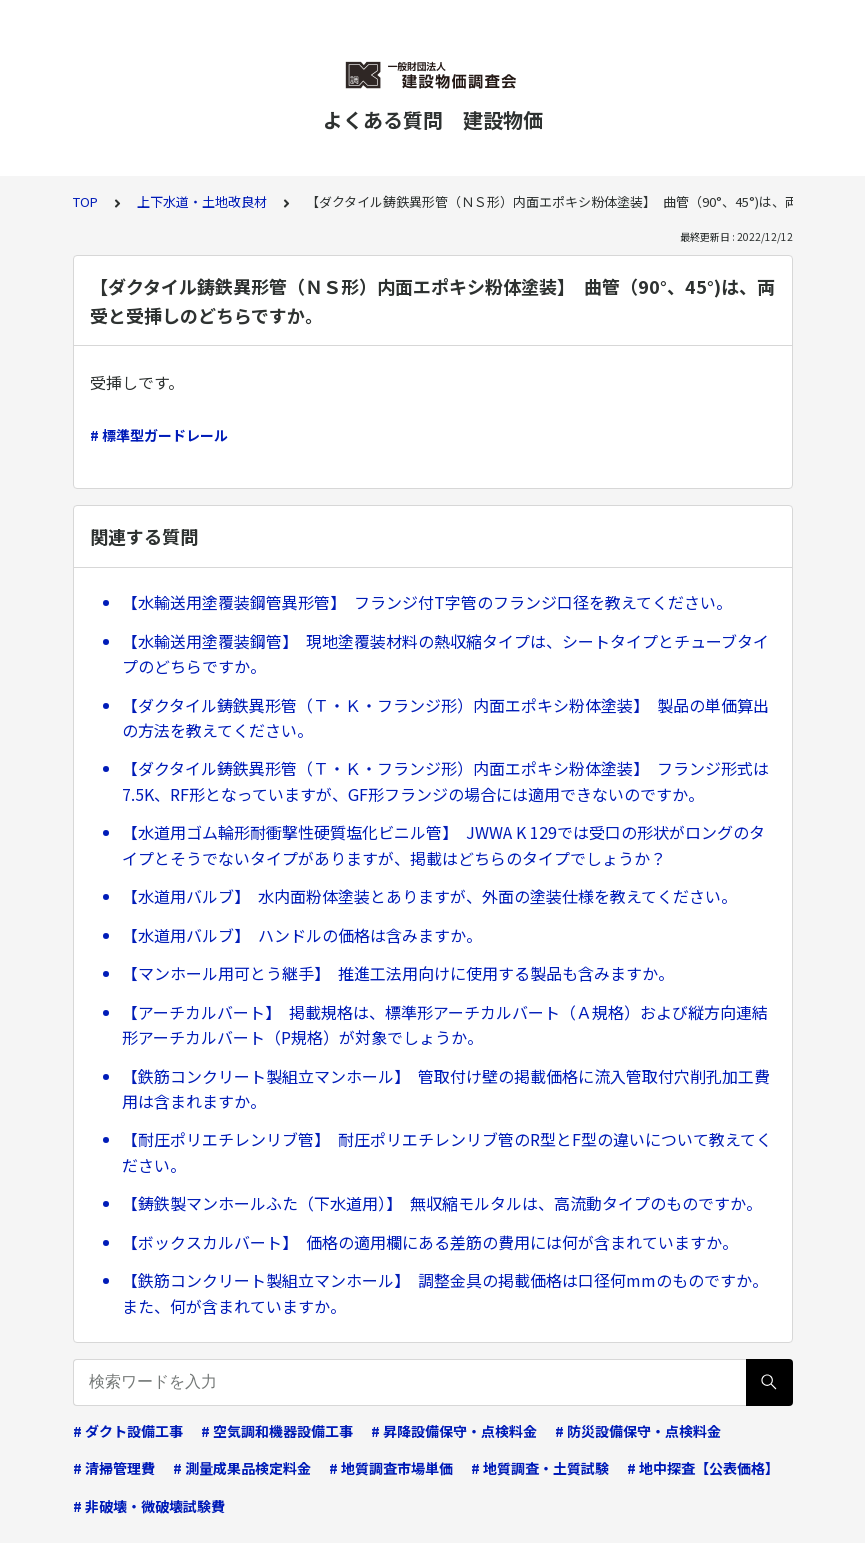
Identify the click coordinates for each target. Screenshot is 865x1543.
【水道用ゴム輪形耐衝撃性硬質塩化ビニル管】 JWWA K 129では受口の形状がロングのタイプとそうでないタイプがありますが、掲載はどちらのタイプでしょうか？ (443, 845)
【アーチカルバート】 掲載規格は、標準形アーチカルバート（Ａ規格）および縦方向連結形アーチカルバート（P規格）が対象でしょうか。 (445, 1025)
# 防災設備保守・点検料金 (638, 1431)
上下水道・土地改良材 (202, 201)
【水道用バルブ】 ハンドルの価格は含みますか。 (302, 935)
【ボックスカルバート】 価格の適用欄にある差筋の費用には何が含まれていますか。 (430, 1242)
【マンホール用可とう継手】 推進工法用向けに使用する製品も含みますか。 (398, 973)
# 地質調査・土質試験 (540, 1468)
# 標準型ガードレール (159, 435)
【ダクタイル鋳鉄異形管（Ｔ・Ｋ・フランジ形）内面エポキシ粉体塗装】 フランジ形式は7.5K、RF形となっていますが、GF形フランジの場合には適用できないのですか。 (445, 781)
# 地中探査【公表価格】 (703, 1468)
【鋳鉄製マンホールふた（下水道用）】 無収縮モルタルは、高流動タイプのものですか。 (442, 1203)
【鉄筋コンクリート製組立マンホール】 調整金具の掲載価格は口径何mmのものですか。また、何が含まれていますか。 (445, 1293)
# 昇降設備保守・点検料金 (454, 1431)
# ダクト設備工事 (128, 1431)
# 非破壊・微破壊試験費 (149, 1506)
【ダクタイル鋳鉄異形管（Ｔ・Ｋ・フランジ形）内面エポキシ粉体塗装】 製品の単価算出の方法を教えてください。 (445, 718)
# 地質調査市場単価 (391, 1468)
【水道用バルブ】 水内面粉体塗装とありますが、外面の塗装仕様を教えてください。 (429, 896)
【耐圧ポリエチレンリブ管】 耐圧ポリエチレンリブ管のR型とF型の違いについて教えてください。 (447, 1152)
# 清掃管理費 (114, 1468)
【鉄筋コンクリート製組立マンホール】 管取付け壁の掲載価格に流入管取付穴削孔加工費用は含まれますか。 (446, 1089)
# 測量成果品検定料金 (242, 1468)
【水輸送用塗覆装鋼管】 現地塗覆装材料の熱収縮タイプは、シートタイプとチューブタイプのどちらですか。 (445, 654)
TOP (85, 201)
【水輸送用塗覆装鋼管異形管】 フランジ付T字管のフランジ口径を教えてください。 (427, 602)
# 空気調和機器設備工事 (277, 1431)
